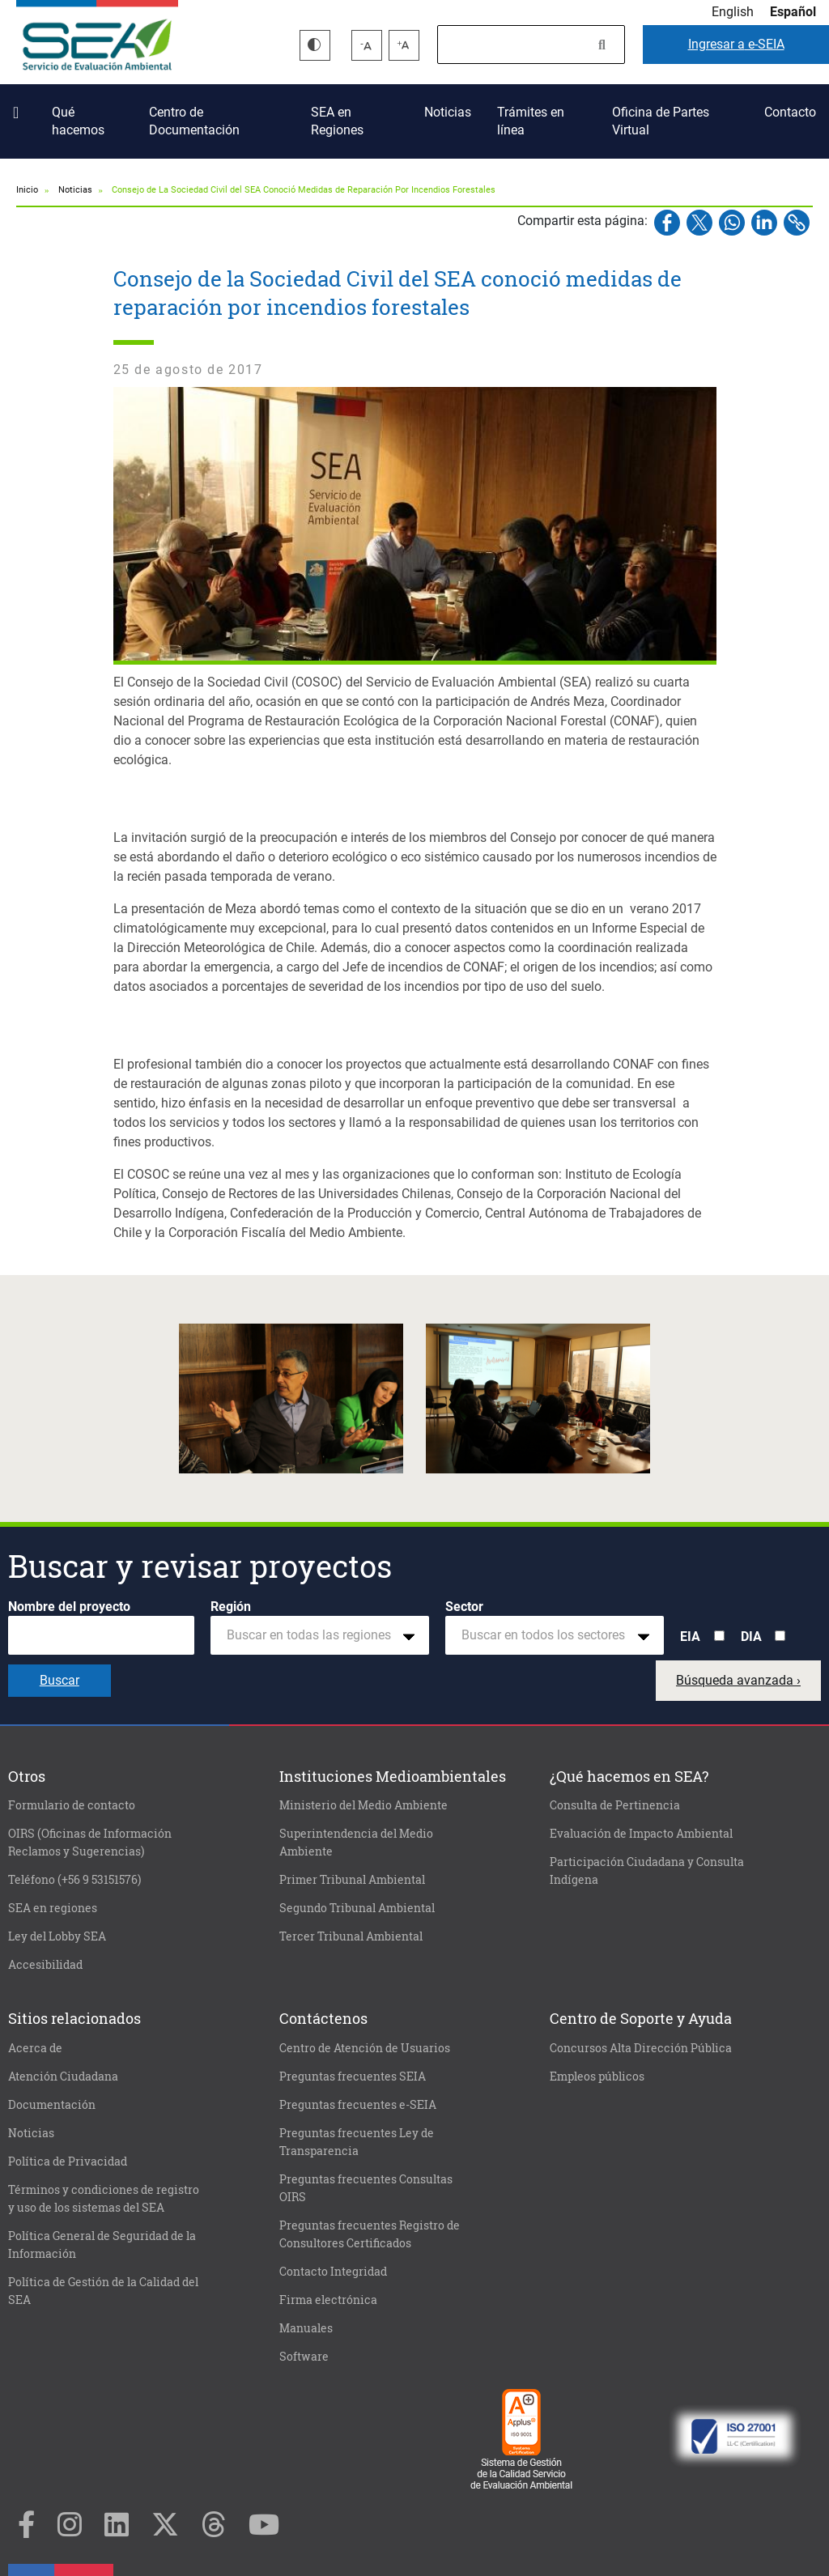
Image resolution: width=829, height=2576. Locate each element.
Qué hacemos (78, 121)
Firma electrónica (328, 2300)
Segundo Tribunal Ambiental (357, 1908)
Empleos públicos (597, 2076)
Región (230, 1606)
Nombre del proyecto (69, 1606)
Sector (464, 1606)
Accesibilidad (45, 1965)
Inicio (19, 106)
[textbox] (313, 1635)
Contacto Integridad (333, 2271)
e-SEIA (736, 44)
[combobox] (319, 1635)
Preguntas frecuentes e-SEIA (357, 2105)
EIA (690, 1636)
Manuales (306, 2328)
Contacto (790, 112)
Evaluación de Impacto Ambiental (641, 1833)
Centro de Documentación (194, 121)
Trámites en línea (530, 121)
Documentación (52, 2105)
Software (304, 2356)
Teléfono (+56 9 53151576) (74, 1879)
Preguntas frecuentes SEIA (352, 2076)
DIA (751, 1636)
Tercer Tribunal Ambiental (351, 1936)
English (733, 11)
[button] (291, 1398)
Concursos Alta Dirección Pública (641, 2048)
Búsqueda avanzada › (738, 1680)
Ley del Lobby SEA (57, 1936)
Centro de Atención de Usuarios (364, 2048)
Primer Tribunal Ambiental (352, 1879)
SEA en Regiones (337, 121)
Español (793, 11)
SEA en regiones (52, 1908)
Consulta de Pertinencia (615, 1805)
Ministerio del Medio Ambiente (363, 1805)
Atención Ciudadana (63, 2076)
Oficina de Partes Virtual (660, 121)
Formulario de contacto (71, 1805)
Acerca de (35, 2048)
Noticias (447, 112)
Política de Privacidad (67, 2161)
